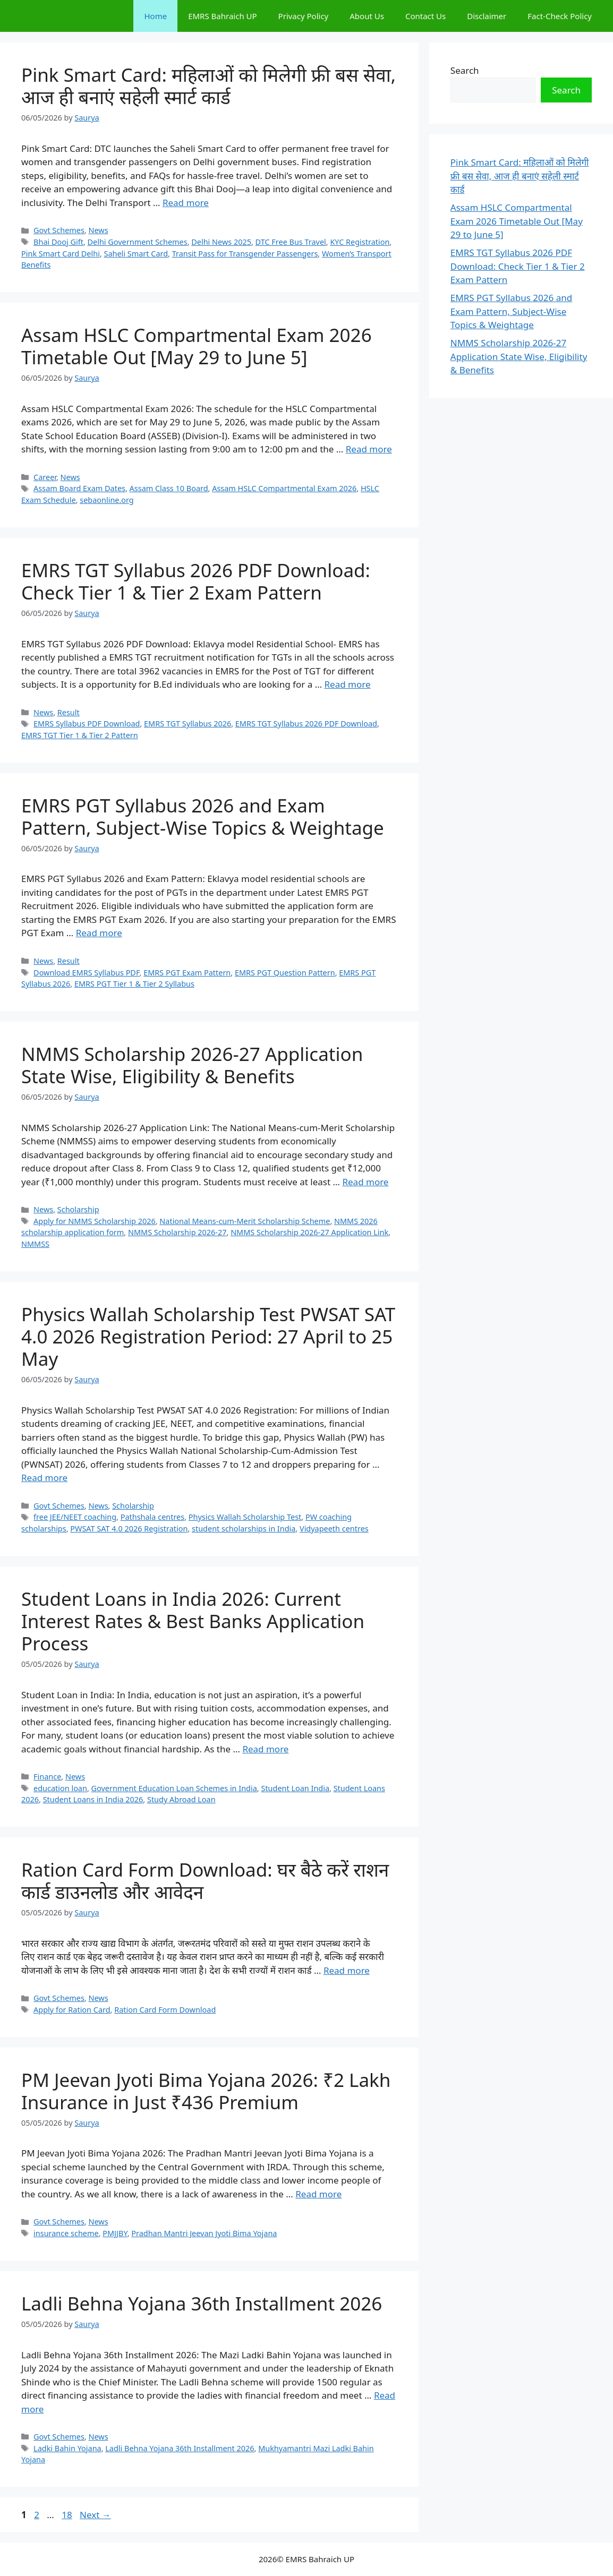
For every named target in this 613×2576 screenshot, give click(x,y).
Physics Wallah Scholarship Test (245, 1517)
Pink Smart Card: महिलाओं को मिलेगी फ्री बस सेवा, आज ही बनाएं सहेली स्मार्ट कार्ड (208, 85)
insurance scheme (66, 2233)
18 (67, 2515)
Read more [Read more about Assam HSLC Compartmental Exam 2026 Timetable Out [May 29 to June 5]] (369, 449)
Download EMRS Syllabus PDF (86, 973)
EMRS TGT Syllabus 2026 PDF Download (306, 723)
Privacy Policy (303, 16)
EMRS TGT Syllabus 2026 (187, 723)
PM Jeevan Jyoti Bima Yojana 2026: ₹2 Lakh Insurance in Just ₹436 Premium (205, 2091)
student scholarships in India (243, 1529)
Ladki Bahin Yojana (67, 2448)
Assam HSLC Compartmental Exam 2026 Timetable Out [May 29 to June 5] (196, 346)
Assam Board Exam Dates (79, 488)
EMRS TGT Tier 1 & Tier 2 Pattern (79, 735)
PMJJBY (115, 2233)
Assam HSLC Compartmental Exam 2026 (284, 488)
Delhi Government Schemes (138, 242)
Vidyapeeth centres (334, 1529)
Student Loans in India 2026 (93, 1799)
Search (464, 70)
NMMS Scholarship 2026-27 (177, 1232)
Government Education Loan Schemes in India (174, 1788)
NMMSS (35, 1244)
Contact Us (425, 16)
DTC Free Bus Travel (291, 242)
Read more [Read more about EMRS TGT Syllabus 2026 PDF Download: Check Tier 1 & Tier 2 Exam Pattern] (348, 684)
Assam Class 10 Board (169, 488)
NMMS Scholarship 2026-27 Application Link (309, 1232)
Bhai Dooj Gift (58, 242)
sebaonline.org (107, 500)
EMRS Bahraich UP (222, 16)
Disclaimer (486, 16)
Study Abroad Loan (181, 1799)
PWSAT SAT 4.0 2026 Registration (129, 1529)
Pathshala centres (152, 1517)
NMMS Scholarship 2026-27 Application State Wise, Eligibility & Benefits (192, 1065)
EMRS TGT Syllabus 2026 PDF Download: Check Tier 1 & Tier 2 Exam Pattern (195, 581)
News (98, 230)
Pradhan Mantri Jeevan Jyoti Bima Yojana (204, 2233)
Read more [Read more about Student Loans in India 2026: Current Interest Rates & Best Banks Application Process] (265, 1749)
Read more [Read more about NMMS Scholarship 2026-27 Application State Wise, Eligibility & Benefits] (365, 1182)
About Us (367, 16)
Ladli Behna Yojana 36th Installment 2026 (201, 2303)
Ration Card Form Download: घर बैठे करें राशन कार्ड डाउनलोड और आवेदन (205, 1880)
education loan (60, 1788)
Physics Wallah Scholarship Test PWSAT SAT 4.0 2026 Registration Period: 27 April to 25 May (208, 1336)
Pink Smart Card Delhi (60, 254)
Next (95, 2515)
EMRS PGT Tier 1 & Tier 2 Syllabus (134, 984)
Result (68, 712)
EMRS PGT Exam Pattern (187, 973)
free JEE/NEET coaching (74, 1517)
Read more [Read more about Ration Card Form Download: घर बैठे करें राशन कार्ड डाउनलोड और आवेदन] (346, 1970)
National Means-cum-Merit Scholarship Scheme (244, 1221)
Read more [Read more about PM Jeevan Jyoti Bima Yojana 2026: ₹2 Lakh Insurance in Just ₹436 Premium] (318, 2194)
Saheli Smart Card (136, 254)
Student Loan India (295, 1788)
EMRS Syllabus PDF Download (86, 723)
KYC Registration (359, 242)
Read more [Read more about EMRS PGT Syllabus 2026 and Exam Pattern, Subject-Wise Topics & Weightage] (99, 933)
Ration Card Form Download (165, 2010)
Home (155, 16)
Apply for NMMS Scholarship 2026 (94, 1221)
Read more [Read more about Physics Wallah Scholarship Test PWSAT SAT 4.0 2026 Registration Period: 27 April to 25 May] (44, 1477)
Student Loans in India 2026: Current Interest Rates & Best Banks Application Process (192, 1621)
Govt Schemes (58, 230)
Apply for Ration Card (71, 2010)
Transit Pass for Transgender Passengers (245, 254)
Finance (47, 1776)
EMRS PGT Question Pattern (285, 973)
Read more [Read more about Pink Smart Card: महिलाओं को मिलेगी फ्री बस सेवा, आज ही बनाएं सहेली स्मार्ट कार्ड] (186, 202)
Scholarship (78, 1209)
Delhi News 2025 (221, 242)
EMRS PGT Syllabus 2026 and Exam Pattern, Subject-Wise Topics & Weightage (202, 816)
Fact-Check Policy (559, 16)
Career (44, 477)
